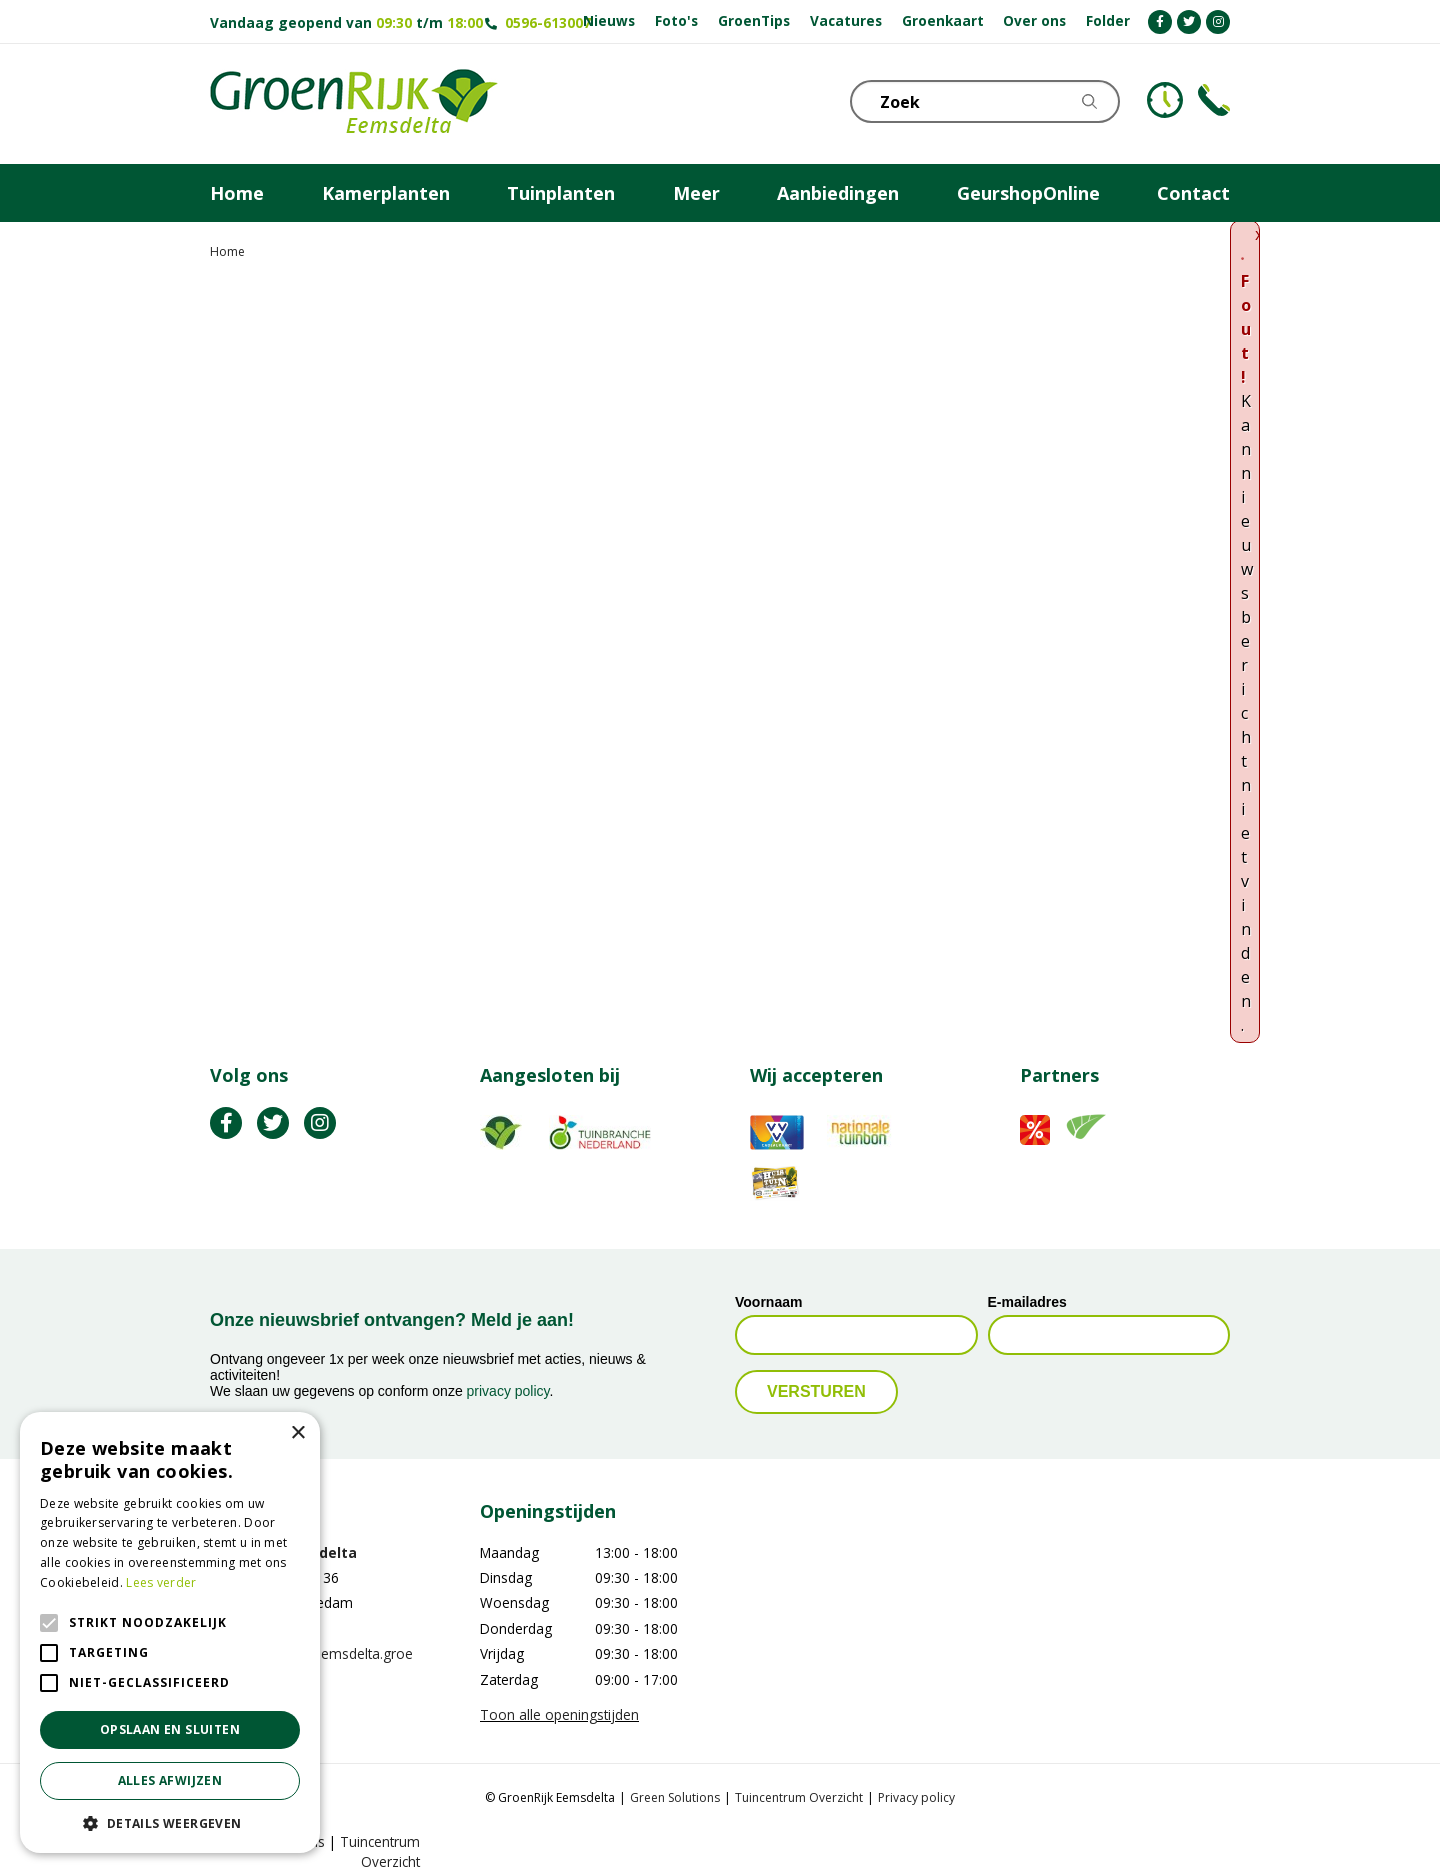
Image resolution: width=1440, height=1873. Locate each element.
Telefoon (1214, 100)
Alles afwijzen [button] (170, 1780)
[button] (170, 1823)
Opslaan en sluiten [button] (170, 1729)
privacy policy (508, 1391)
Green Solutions (675, 1797)
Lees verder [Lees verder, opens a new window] (161, 1582)
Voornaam (768, 1302)
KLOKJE (1165, 100)
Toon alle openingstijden (559, 1714)
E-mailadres (1027, 1302)
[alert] (170, 1632)
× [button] (297, 1433)
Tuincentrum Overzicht (799, 1797)
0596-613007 (548, 22)
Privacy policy (916, 1797)
